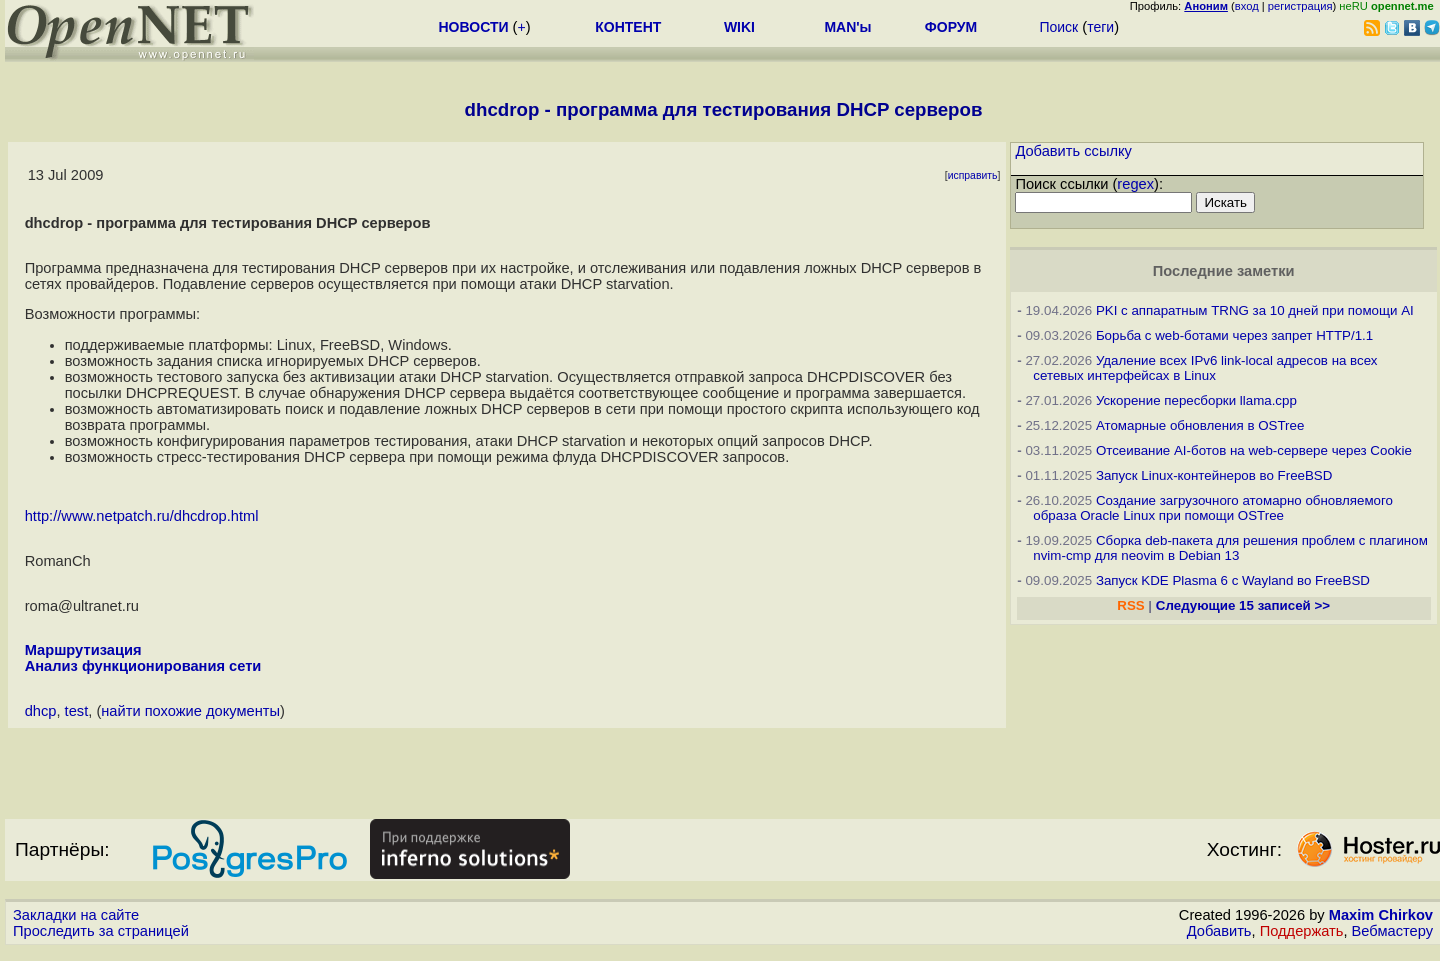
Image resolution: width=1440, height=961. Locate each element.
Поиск (1058, 27)
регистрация (1300, 6)
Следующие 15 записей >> (1243, 605)
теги (1100, 27)
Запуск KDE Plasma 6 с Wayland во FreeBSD (1233, 580)
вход (1247, 6)
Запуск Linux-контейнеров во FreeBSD (1214, 475)
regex (1135, 184)
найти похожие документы (190, 711)
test (77, 711)
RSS (1130, 605)
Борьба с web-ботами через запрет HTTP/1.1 (1234, 335)
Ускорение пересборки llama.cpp (1196, 400)
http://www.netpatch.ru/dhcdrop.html (142, 516)
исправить (973, 175)
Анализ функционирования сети (143, 666)
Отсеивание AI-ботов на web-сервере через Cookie (1254, 450)
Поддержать (1302, 931)
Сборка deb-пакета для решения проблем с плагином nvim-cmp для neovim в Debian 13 (1230, 548)
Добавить (1219, 931)
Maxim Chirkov (1381, 915)
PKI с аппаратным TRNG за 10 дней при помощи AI (1255, 310)
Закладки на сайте (76, 915)
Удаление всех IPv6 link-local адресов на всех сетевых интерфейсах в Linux (1205, 368)
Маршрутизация (83, 650)
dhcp (41, 711)
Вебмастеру (1392, 931)
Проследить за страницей (101, 931)
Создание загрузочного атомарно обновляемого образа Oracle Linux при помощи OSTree (1213, 508)
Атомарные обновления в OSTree (1200, 425)
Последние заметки (1224, 271)
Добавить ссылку (1073, 151)
